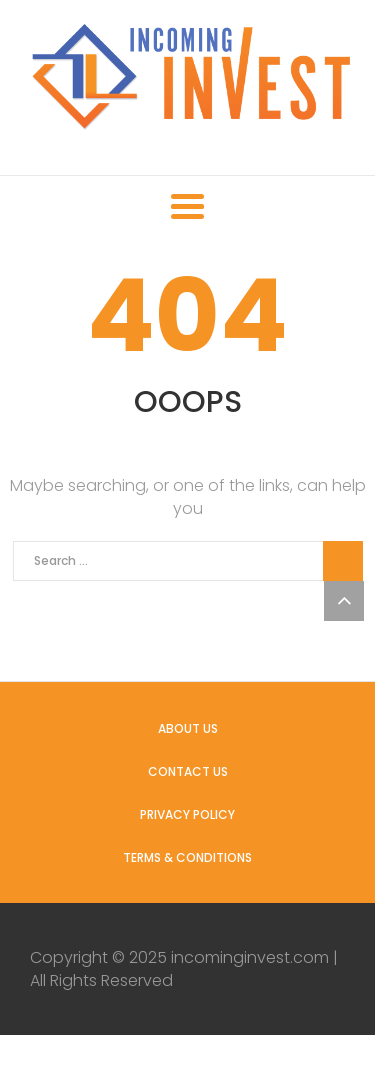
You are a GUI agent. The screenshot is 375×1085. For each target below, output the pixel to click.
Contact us (188, 771)
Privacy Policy (187, 814)
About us (188, 728)
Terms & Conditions (187, 857)
